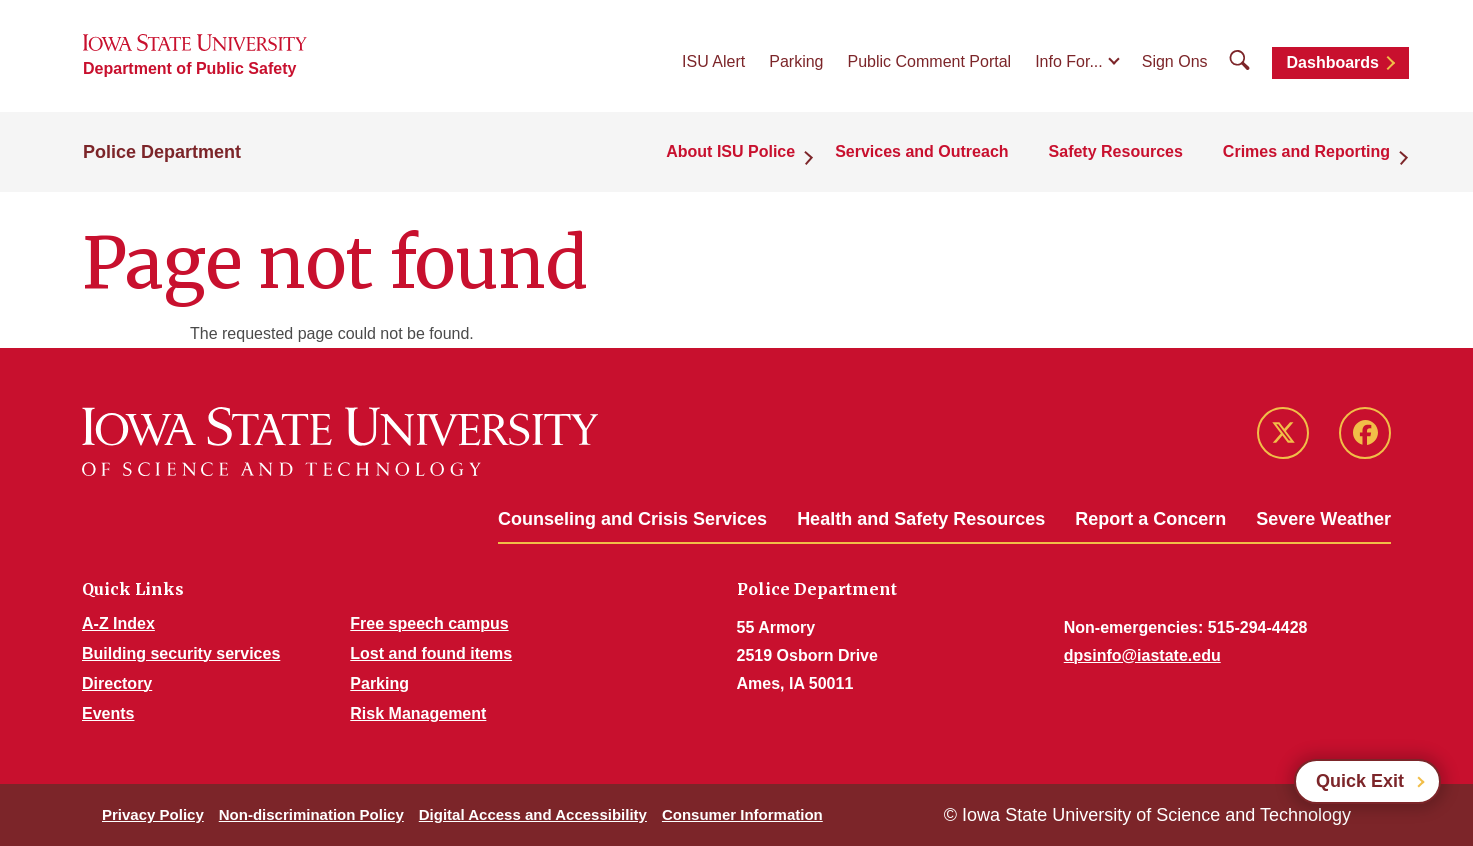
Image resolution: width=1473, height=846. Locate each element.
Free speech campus (429, 623)
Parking (796, 61)
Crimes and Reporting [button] (1306, 151)
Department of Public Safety (189, 68)
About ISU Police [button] (730, 151)
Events (108, 713)
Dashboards (1333, 62)
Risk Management (418, 713)
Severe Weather (1323, 519)
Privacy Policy (153, 814)
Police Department (162, 152)
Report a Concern (1150, 519)
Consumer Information (742, 814)
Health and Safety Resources (921, 519)
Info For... (1069, 61)
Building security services (181, 653)
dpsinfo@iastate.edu (1142, 655)
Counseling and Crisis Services (632, 519)
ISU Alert (713, 61)
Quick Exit (1360, 781)
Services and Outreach (921, 151)
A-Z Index (118, 623)
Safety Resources (1116, 151)
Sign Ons (1175, 61)
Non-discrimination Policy (311, 814)
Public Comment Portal (930, 61)
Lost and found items (431, 653)
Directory (117, 683)
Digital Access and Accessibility (533, 814)
